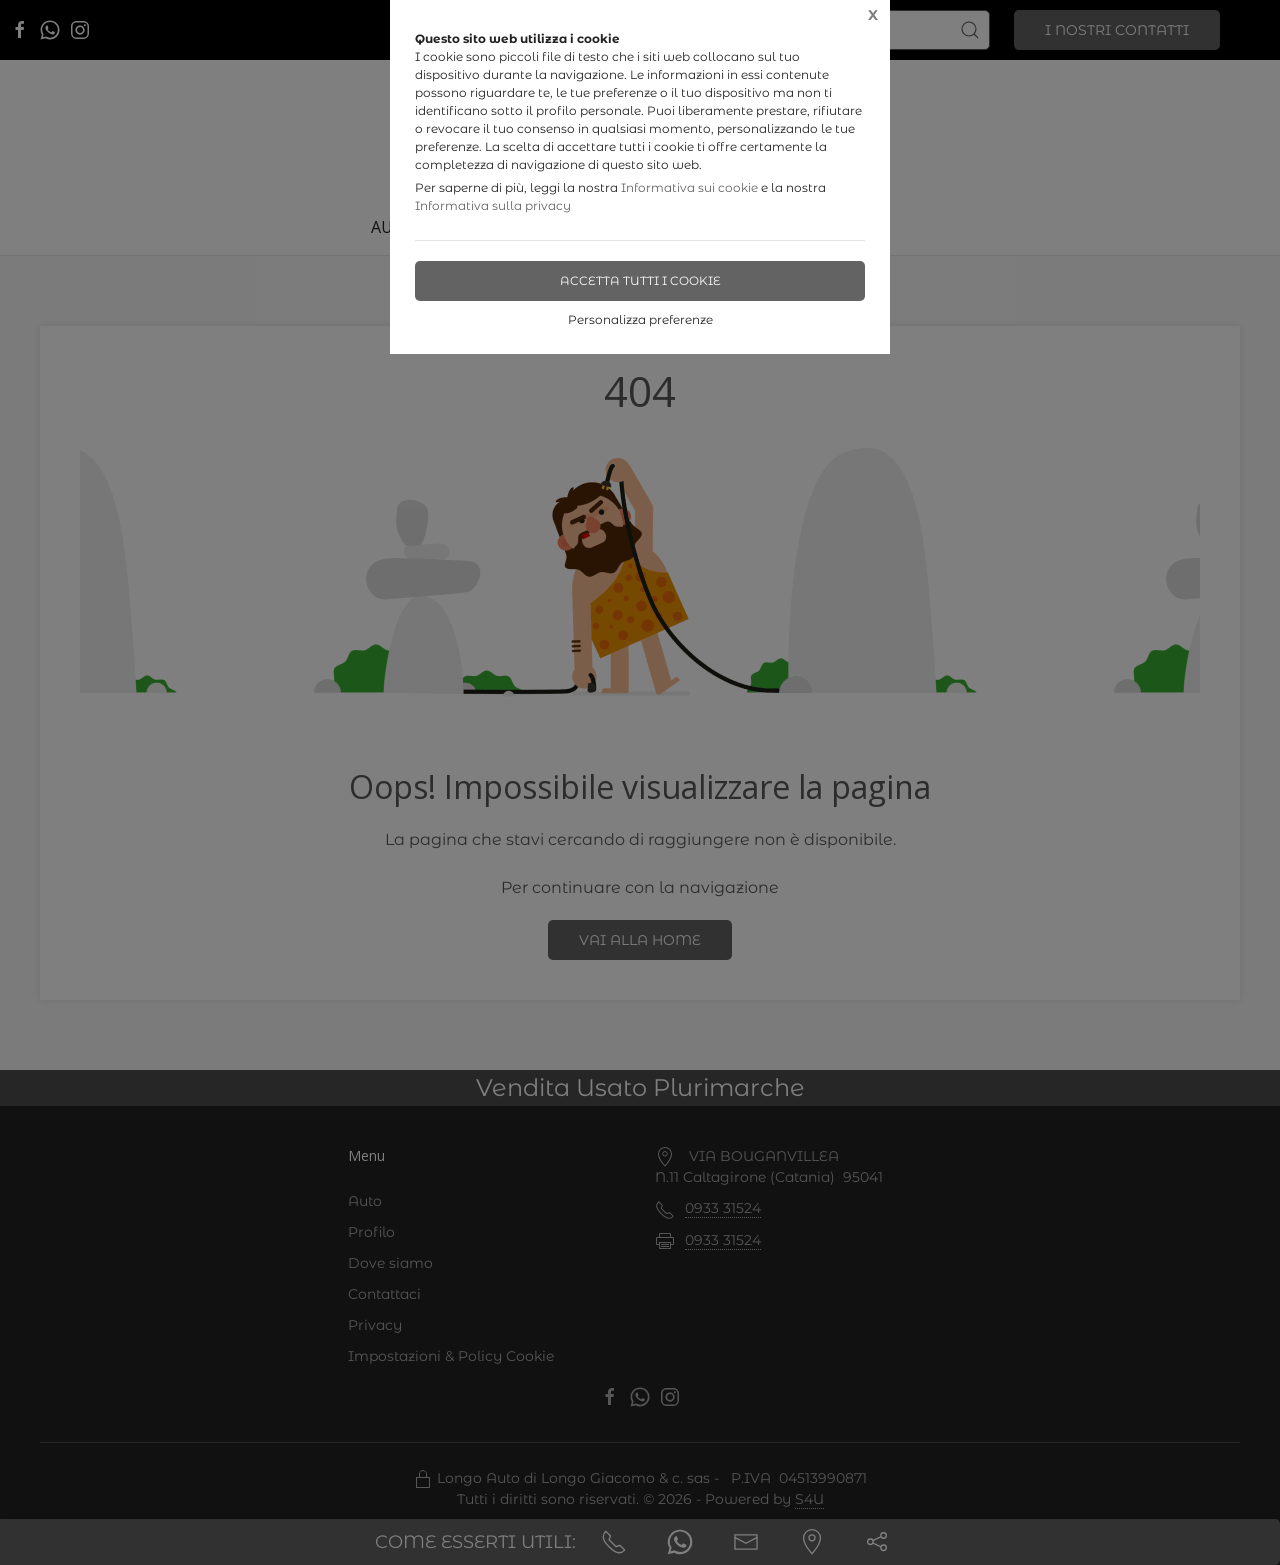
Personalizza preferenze (640, 319)
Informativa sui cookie (689, 187)
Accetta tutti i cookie (640, 280)
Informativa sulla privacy (493, 205)
